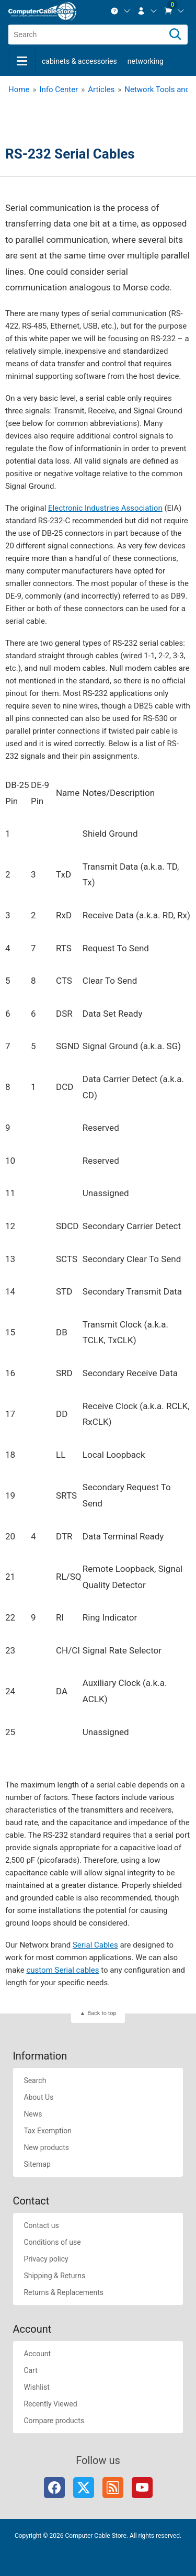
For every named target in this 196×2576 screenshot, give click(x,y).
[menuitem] (120, 11)
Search (35, 2080)
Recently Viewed (50, 2404)
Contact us (41, 2225)
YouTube (142, 2487)
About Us (38, 2097)
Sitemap (37, 2164)
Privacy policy (46, 2259)
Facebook (54, 2487)
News (33, 2114)
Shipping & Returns (54, 2275)
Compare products (54, 2420)
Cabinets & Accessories (79, 61)
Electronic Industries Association (105, 508)
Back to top (101, 2013)
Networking (146, 61)
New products (46, 2147)
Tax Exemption (48, 2131)
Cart (30, 2370)
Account (37, 2353)
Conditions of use (52, 2242)
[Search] (175, 34)
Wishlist (36, 2387)
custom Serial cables (62, 1970)
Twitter (83, 2487)
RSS (113, 2487)
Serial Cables (95, 1945)
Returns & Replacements (63, 2292)
